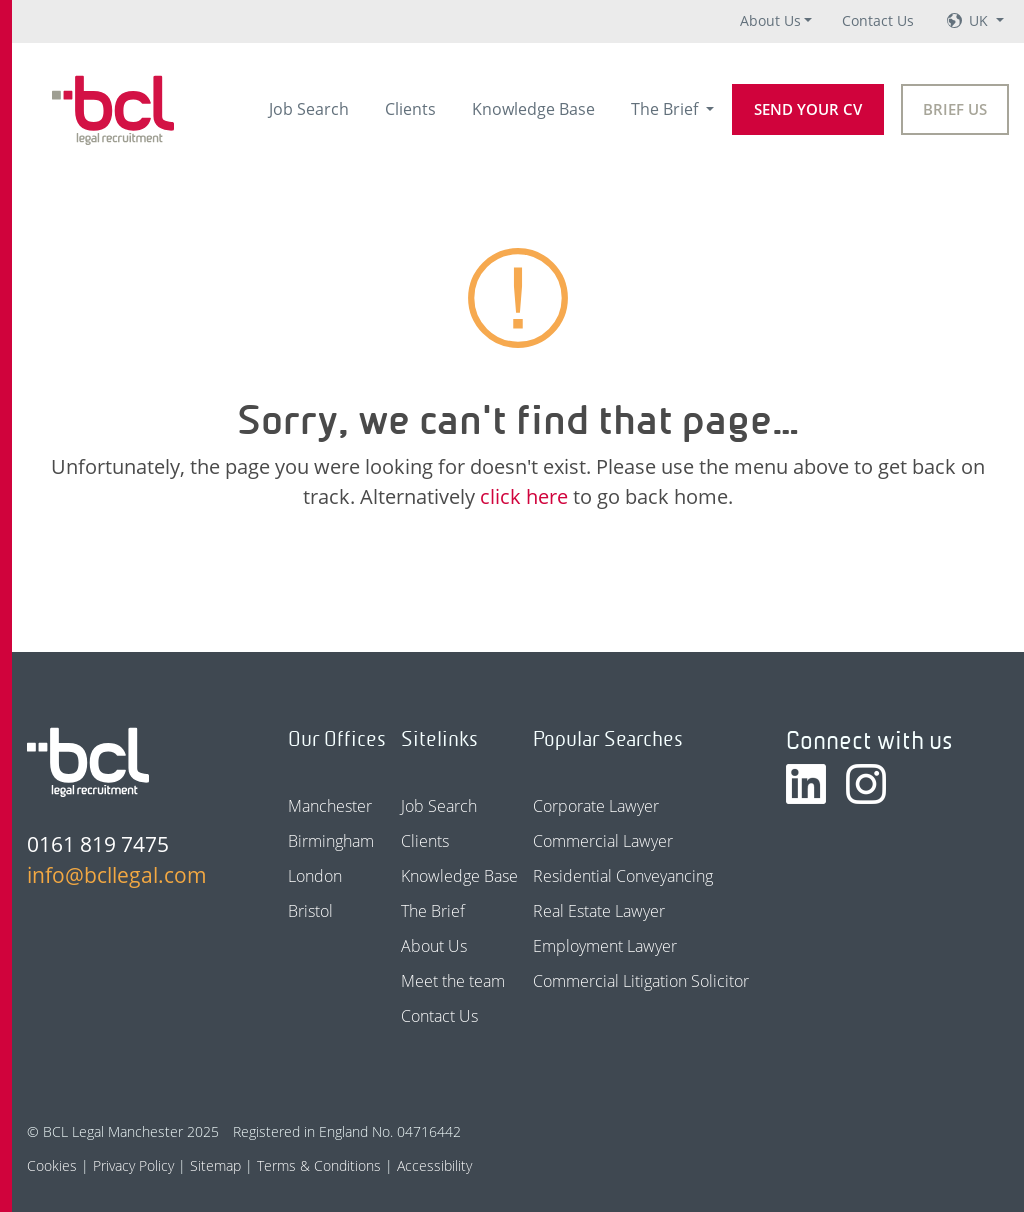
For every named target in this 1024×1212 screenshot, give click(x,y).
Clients (410, 109)
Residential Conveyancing (623, 876)
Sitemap (215, 1165)
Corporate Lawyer (596, 806)
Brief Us (955, 109)
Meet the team (453, 981)
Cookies (52, 1165)
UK (980, 20)
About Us (770, 20)
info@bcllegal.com (117, 875)
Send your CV (808, 109)
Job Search (309, 109)
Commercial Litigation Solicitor (641, 981)
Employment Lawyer (605, 946)
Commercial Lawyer (603, 841)
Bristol (310, 911)
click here (524, 496)
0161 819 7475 (98, 844)
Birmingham (331, 841)
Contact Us (878, 20)
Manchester (330, 806)
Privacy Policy (133, 1165)
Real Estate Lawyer (599, 911)
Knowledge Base (533, 109)
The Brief (666, 109)
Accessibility (434, 1165)
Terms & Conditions (319, 1165)
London (315, 876)
